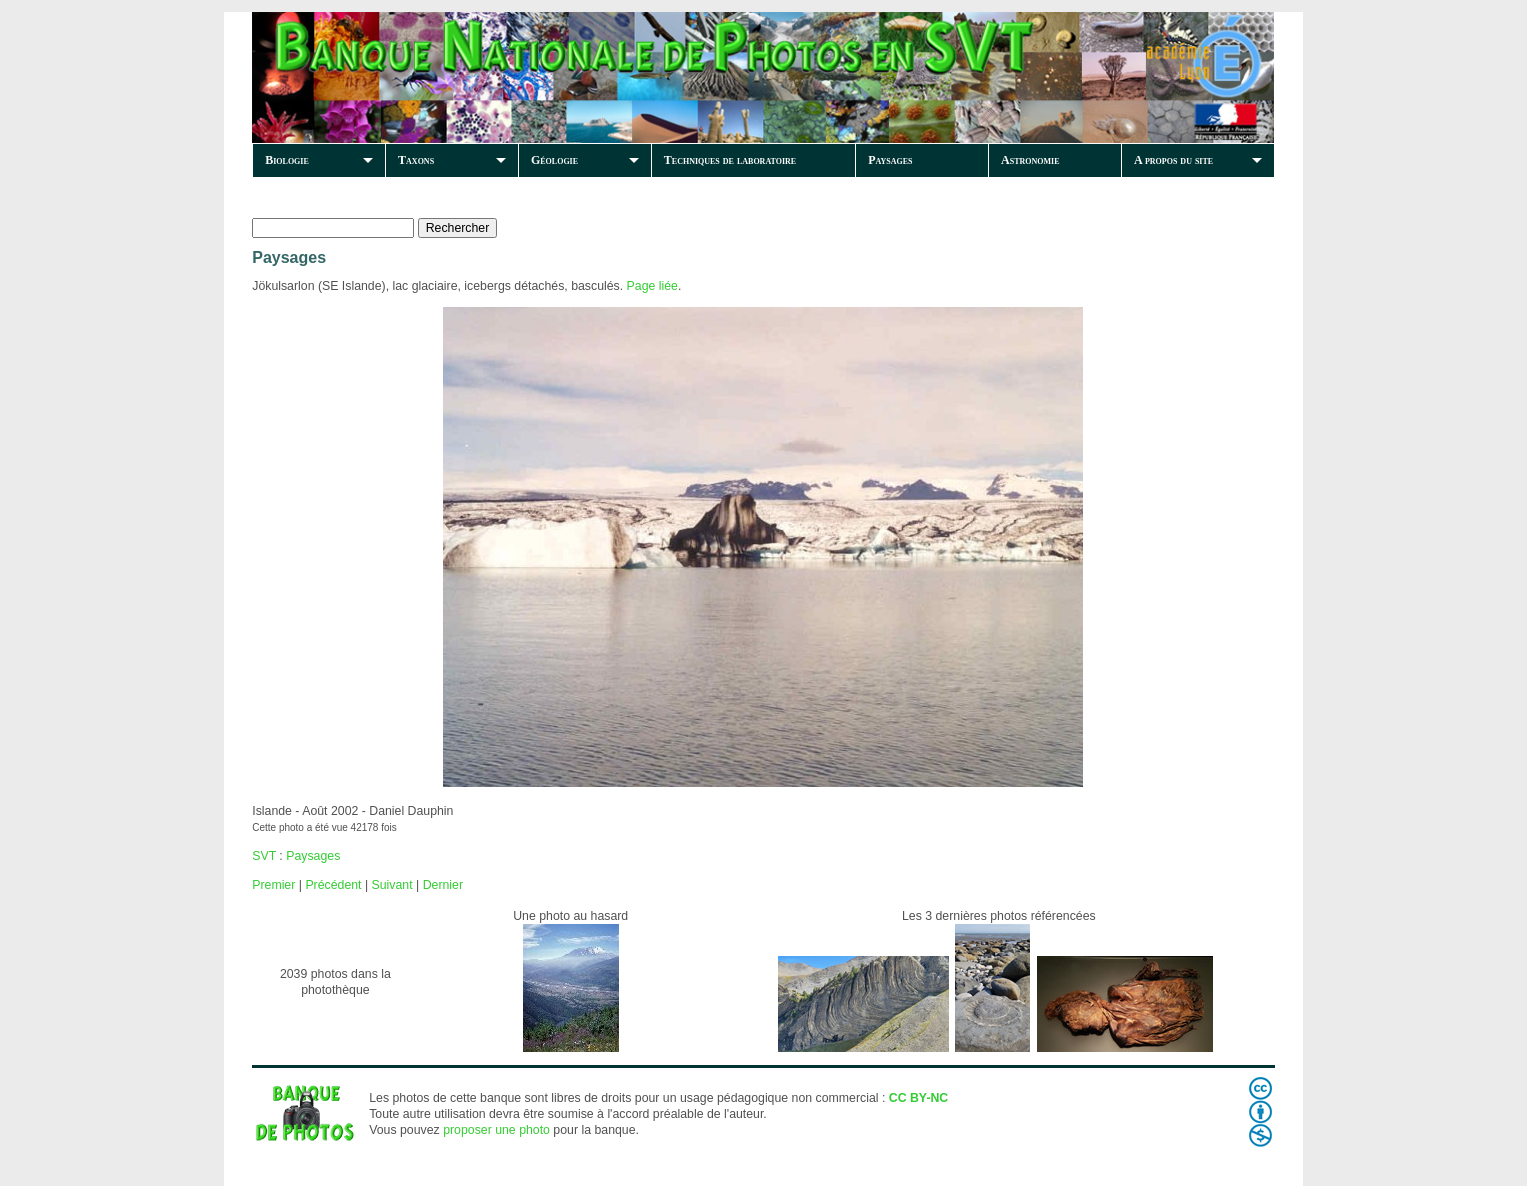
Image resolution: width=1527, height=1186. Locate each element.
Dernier (443, 885)
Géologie (554, 160)
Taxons (416, 160)
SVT (264, 856)
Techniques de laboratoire (730, 160)
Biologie (287, 160)
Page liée (652, 286)
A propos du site (1173, 160)
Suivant (392, 885)
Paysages (890, 160)
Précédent (333, 885)
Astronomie (1030, 160)
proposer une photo (496, 1130)
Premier (273, 885)
